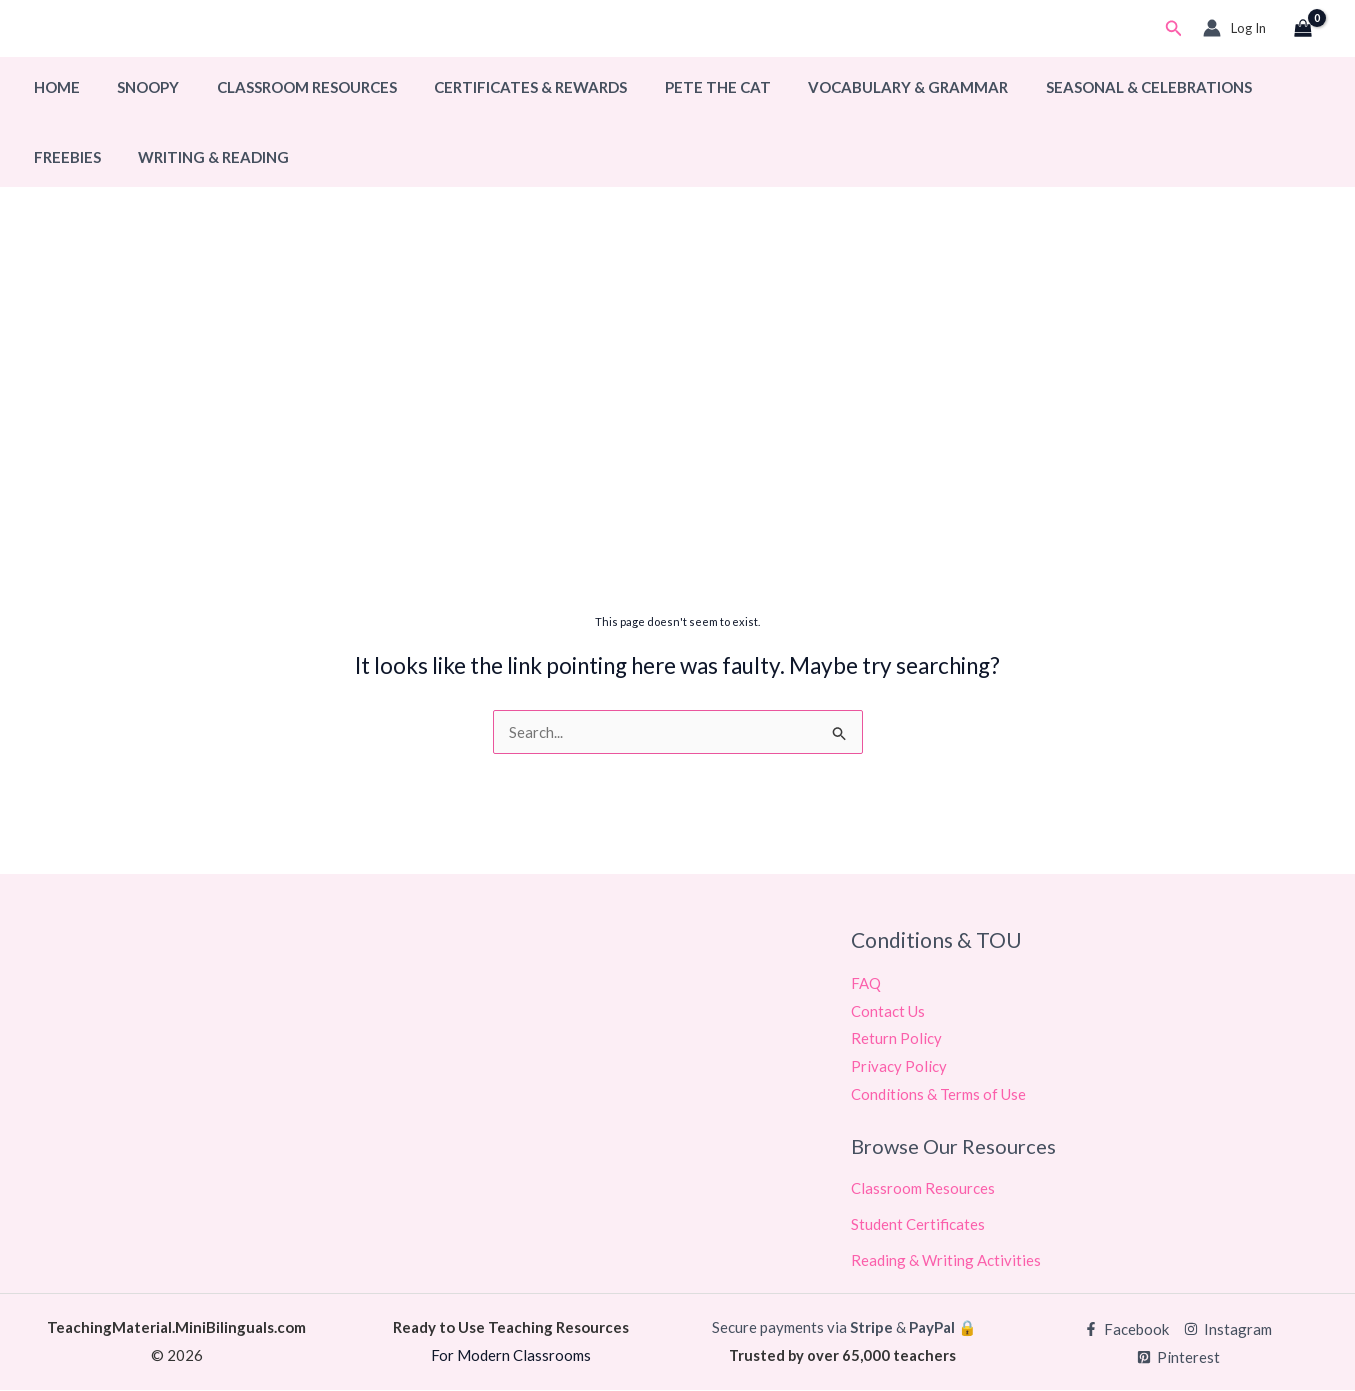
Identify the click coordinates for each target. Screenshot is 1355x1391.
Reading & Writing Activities (946, 1261)
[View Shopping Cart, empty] (1303, 29)
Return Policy (896, 1039)
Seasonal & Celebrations (1100, 87)
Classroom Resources (288, 87)
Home (53, 87)
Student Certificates (918, 1225)
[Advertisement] (678, 447)
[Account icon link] (1234, 28)
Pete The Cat (684, 87)
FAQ (866, 983)
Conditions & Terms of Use (938, 1095)
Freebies (1266, 87)
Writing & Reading (105, 157)
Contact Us (888, 1011)
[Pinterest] (1178, 1358)
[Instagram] (1228, 1330)
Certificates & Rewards (504, 87)
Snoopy (137, 87)
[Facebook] (1126, 1330)
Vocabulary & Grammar (867, 87)
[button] (1174, 28)
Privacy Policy (899, 1067)
